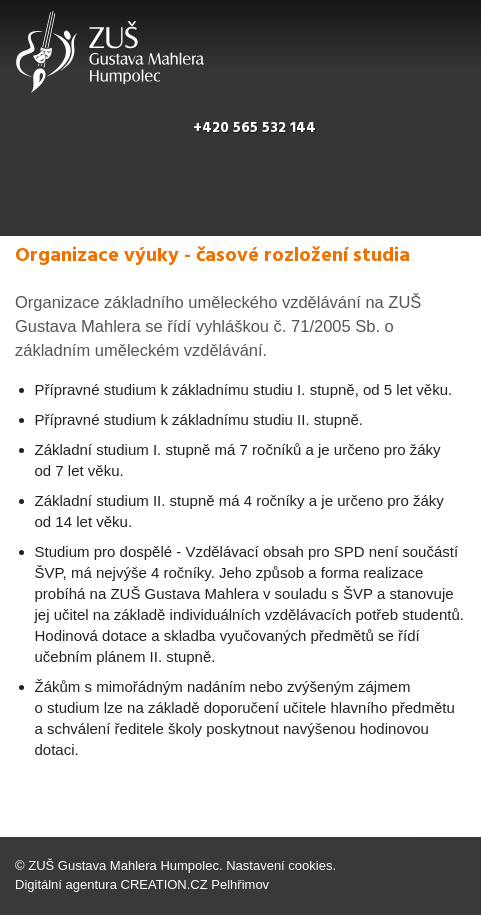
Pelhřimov (240, 884)
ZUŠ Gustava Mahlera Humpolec (123, 865)
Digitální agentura (66, 884)
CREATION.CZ (164, 884)
